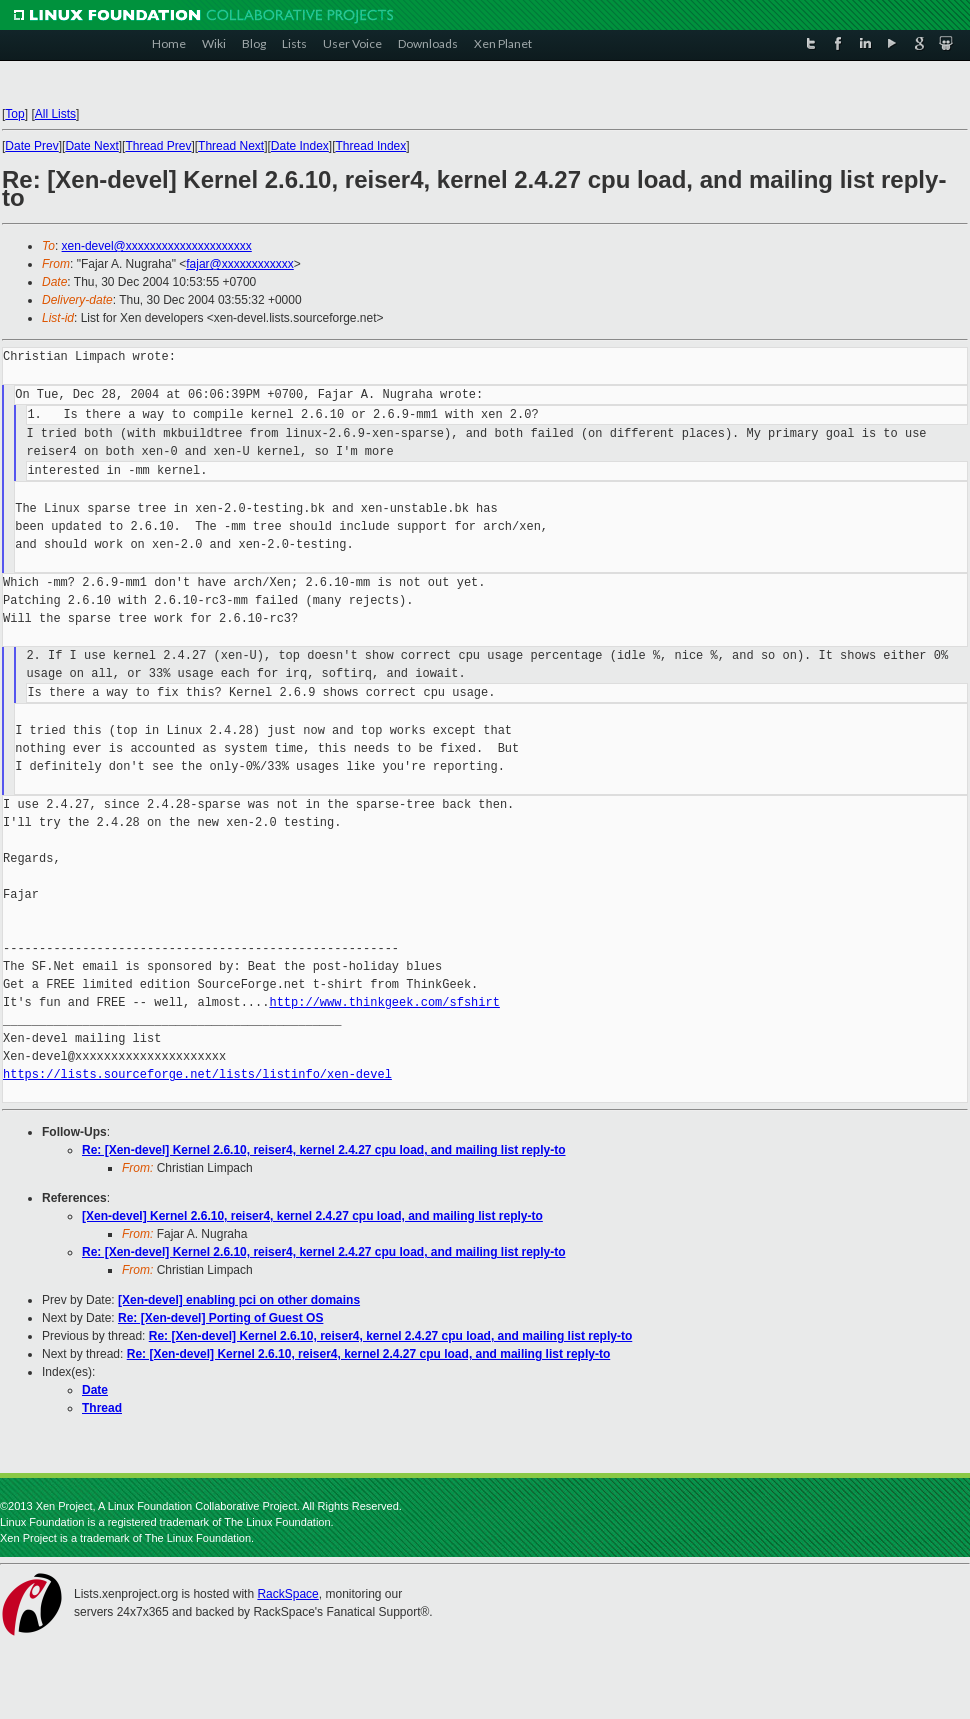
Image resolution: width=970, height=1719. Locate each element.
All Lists (55, 114)
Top (14, 114)
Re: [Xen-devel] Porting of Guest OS (220, 1318)
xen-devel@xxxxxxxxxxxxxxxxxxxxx (157, 246)
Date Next (91, 146)
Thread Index (371, 146)
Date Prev (31, 146)
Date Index (300, 146)
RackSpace (287, 1594)
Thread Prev (158, 146)
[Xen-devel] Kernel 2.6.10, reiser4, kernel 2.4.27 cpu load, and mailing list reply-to (312, 1216)
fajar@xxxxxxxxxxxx (240, 264)
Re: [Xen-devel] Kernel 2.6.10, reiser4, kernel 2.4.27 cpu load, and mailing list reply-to (324, 1150)
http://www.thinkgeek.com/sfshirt (384, 1002)
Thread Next (231, 146)
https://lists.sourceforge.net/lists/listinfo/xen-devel (197, 1074)
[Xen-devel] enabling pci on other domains (239, 1300)
